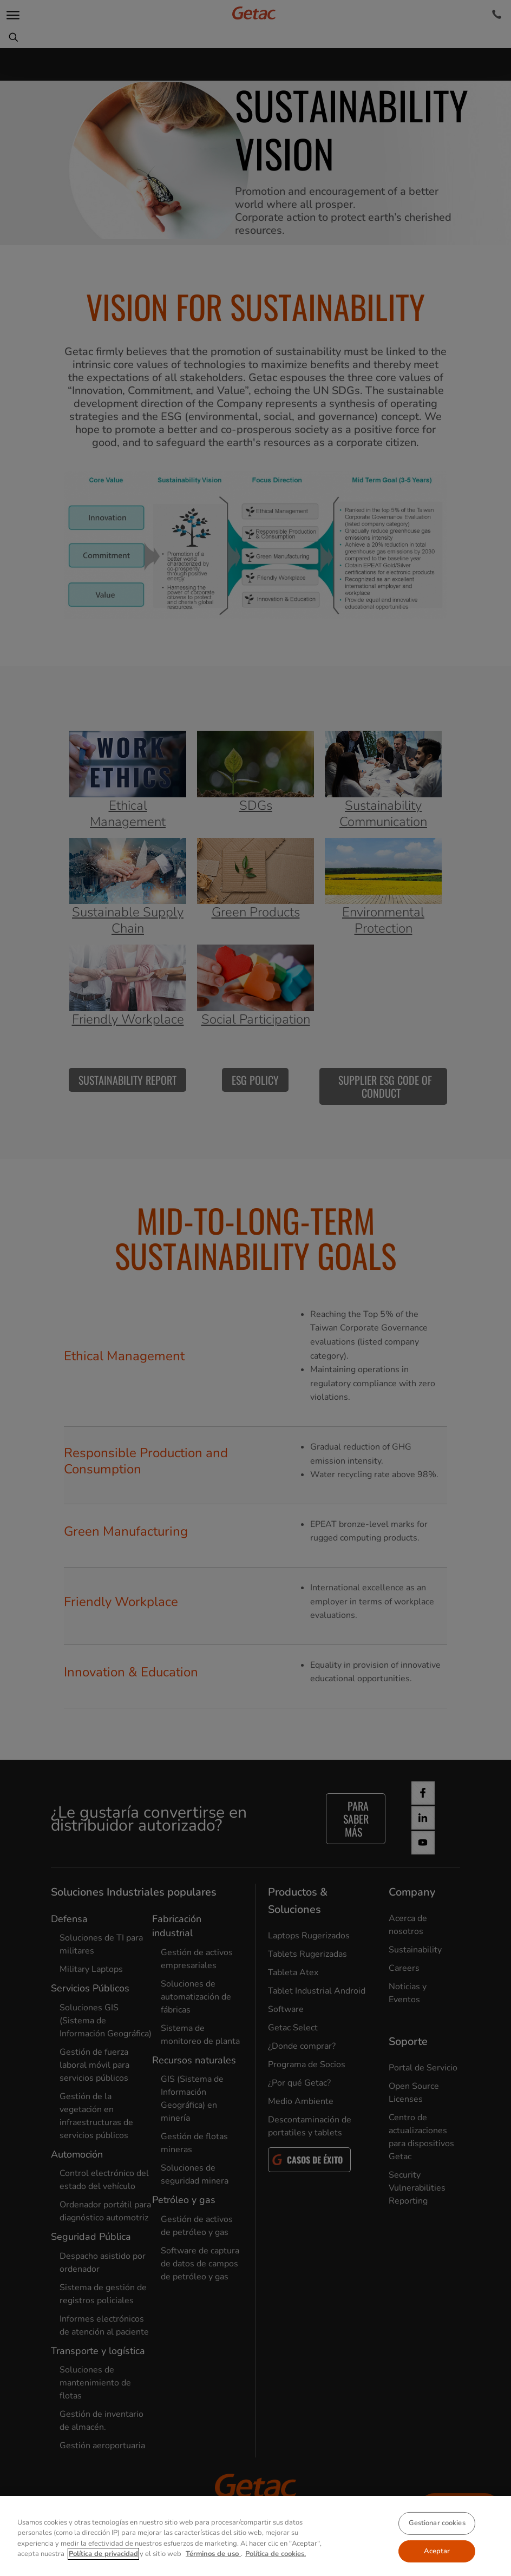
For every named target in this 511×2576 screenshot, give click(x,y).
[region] (255, 2536)
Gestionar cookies (437, 2523)
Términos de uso (213, 2554)
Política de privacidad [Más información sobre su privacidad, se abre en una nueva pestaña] (103, 2554)
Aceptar (437, 2550)
